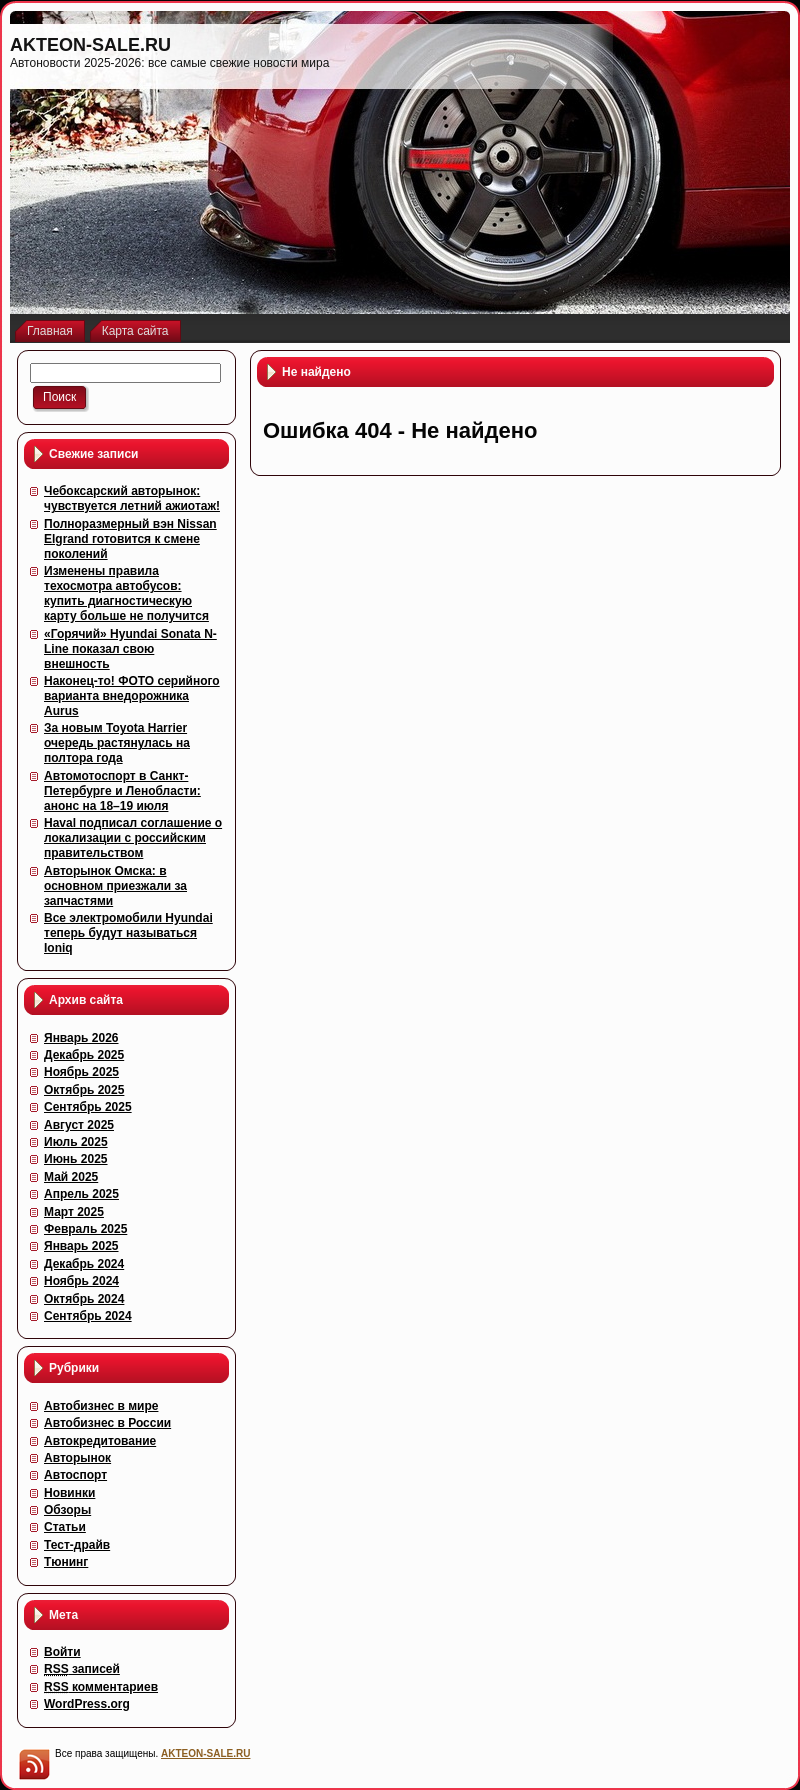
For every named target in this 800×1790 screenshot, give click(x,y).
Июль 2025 (76, 1142)
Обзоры (67, 1510)
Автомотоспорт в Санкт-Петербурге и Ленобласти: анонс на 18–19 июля (122, 791)
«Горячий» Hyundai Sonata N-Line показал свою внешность (130, 649)
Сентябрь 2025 (88, 1107)
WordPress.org (87, 1704)
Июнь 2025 (76, 1159)
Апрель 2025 (81, 1194)
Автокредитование (100, 1441)
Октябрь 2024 (84, 1299)
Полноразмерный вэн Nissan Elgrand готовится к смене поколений (130, 539)
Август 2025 (79, 1125)
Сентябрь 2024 (88, 1316)
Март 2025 (74, 1212)
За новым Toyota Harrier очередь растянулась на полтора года (117, 743)
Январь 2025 (81, 1246)
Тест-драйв (77, 1545)
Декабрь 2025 (84, 1055)
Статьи (65, 1527)
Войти (62, 1652)
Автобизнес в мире (101, 1406)
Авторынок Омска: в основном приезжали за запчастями (115, 886)
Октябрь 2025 (84, 1090)
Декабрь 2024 (84, 1264)
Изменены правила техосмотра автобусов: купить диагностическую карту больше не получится (126, 593)
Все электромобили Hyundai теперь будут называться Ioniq (128, 933)
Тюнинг (66, 1562)
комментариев (101, 1687)
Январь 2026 (81, 1038)
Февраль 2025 (85, 1229)
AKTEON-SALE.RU (90, 45)
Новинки (69, 1493)
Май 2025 (71, 1177)
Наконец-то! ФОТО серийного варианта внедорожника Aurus (132, 696)
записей (82, 1669)
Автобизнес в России (107, 1423)
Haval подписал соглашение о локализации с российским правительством (133, 838)
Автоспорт (75, 1475)
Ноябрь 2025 (81, 1072)
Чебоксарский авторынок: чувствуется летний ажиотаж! (132, 498)
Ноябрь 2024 (81, 1281)
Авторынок (77, 1458)
